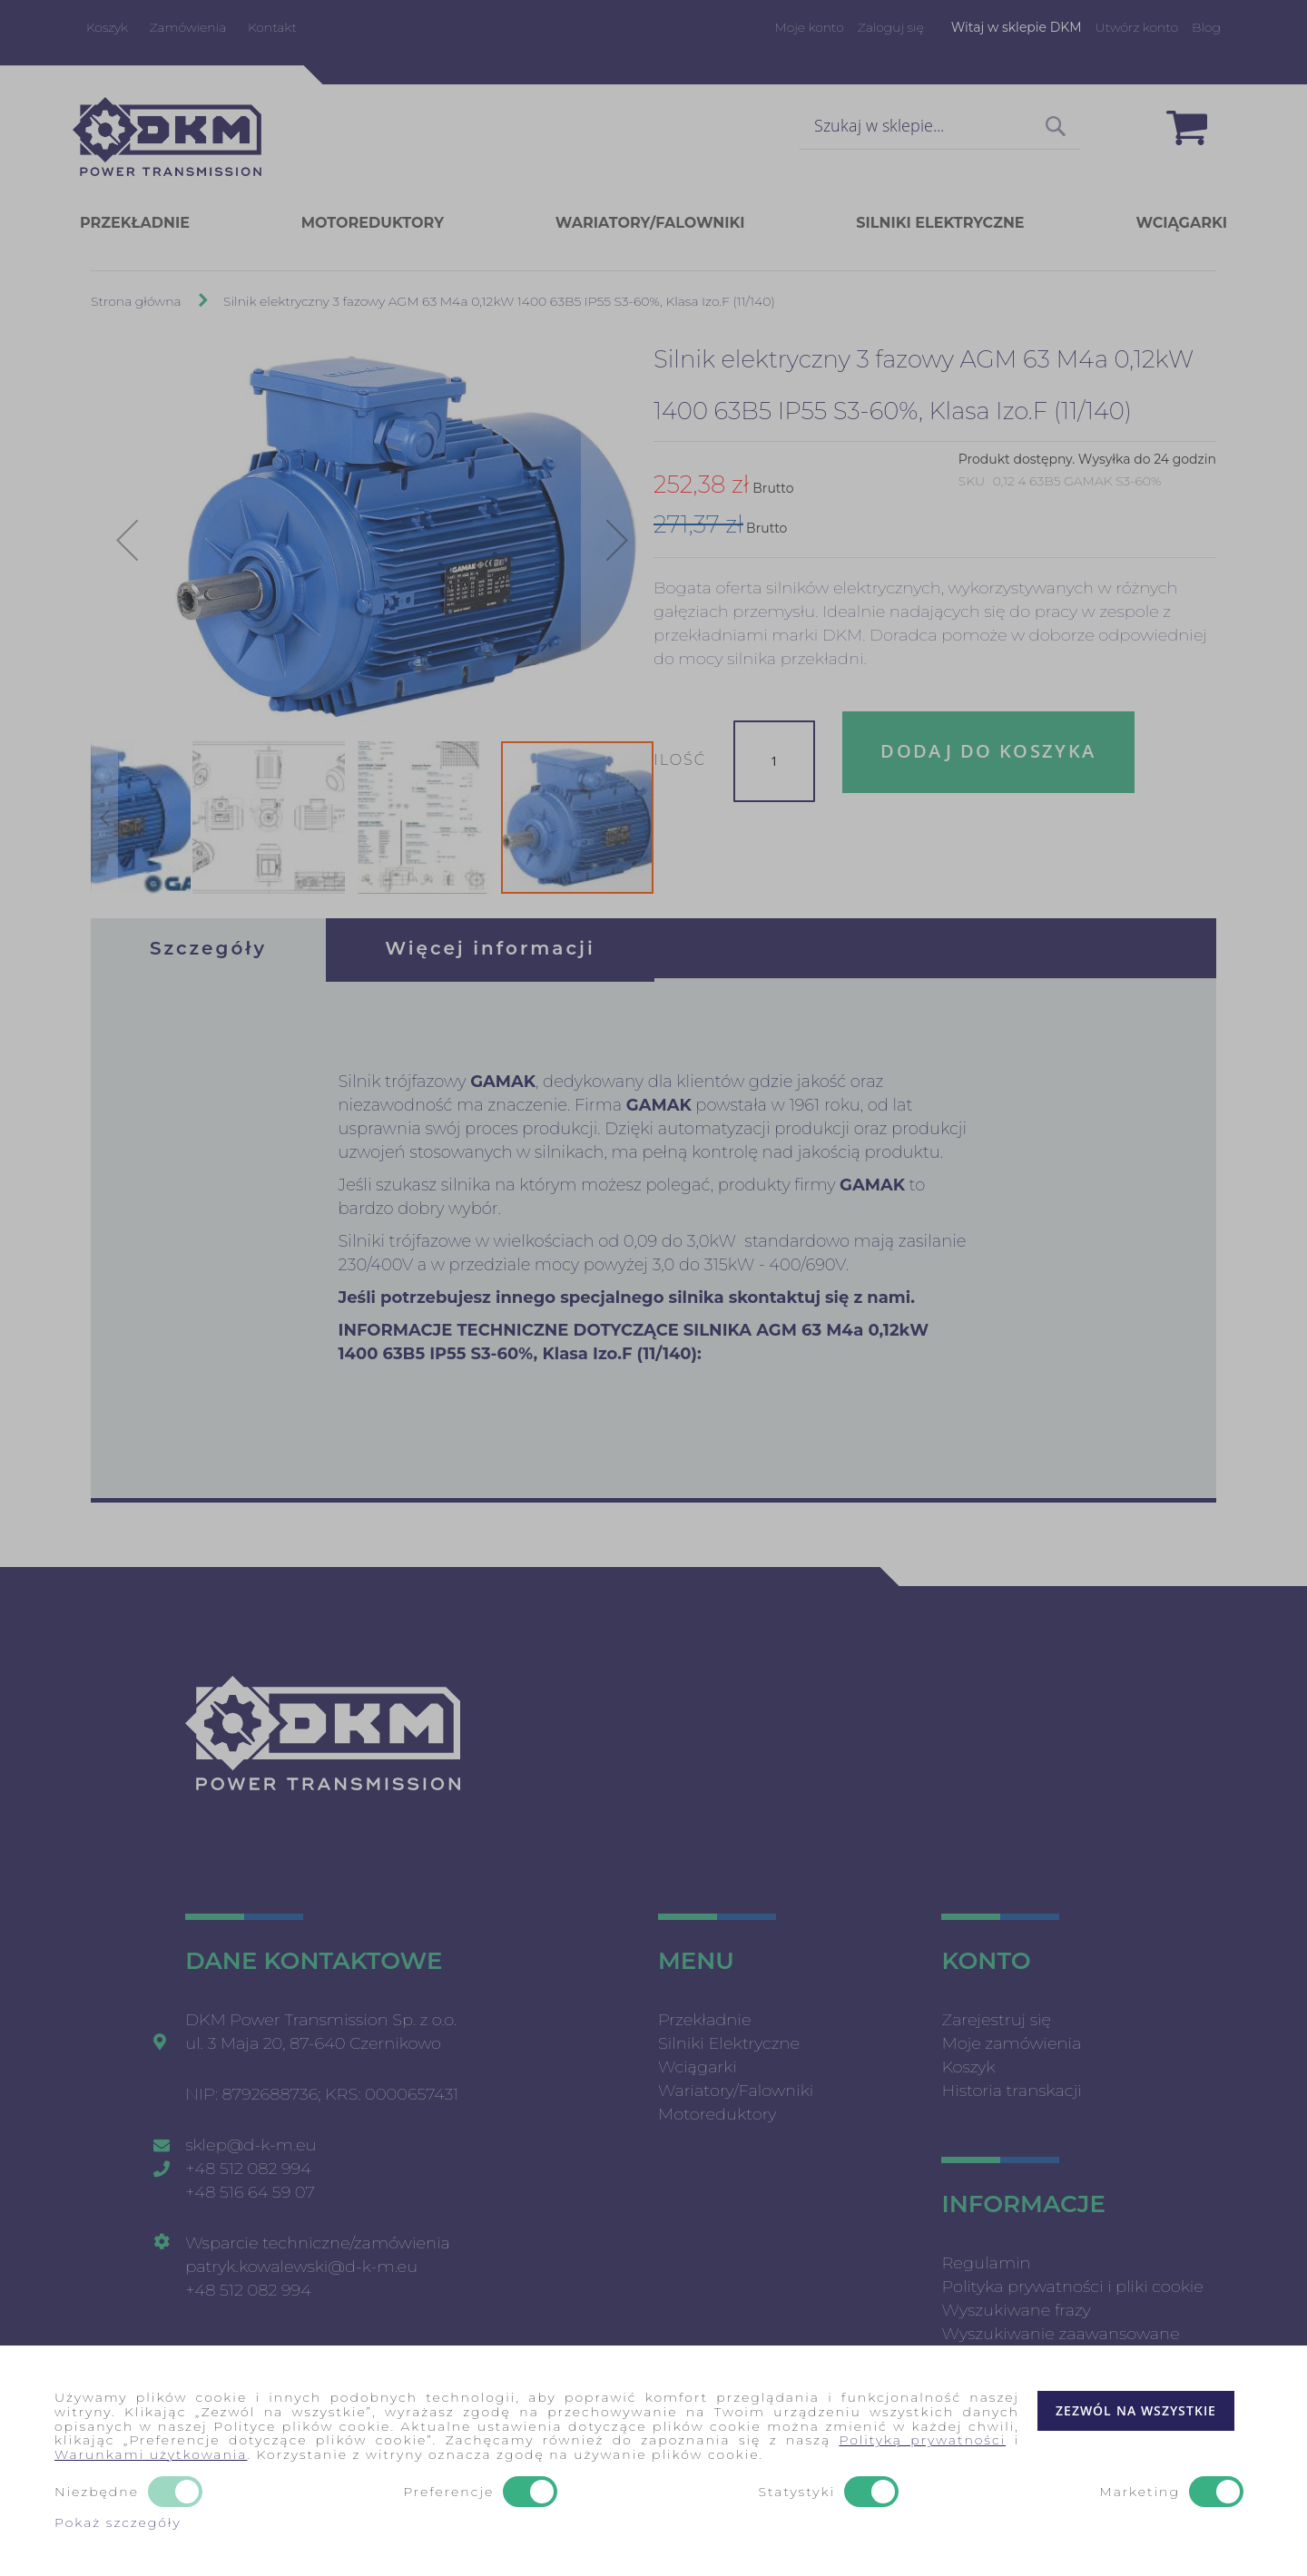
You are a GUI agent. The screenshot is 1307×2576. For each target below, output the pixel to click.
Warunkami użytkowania (150, 2454)
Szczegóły (208, 949)
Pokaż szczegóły (118, 2522)
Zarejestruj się (996, 2020)
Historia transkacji (1011, 2091)
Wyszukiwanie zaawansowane (1060, 2334)
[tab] (208, 949)
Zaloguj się (891, 27)
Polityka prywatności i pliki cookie (1072, 2287)
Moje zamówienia (1011, 2043)
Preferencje (448, 2492)
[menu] (653, 224)
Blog (1206, 27)
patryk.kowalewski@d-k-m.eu (301, 2267)
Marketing (1139, 2492)
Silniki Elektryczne (729, 2043)
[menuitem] (163, 224)
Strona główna (136, 302)
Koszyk (107, 27)
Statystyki (797, 2492)
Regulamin (985, 2263)
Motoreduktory (717, 2114)
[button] (127, 540)
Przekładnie (704, 2020)
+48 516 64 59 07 (250, 2192)
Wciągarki (697, 2067)
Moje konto (808, 27)
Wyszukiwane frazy (1015, 2310)
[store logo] (167, 136)
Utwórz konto (1137, 27)
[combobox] (939, 127)
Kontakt (272, 27)
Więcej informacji (490, 949)
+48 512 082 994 (248, 2169)
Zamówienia (188, 27)
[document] (653, 2461)
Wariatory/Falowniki (735, 2091)
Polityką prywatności (922, 2440)
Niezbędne (96, 2492)
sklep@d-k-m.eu (250, 2145)
